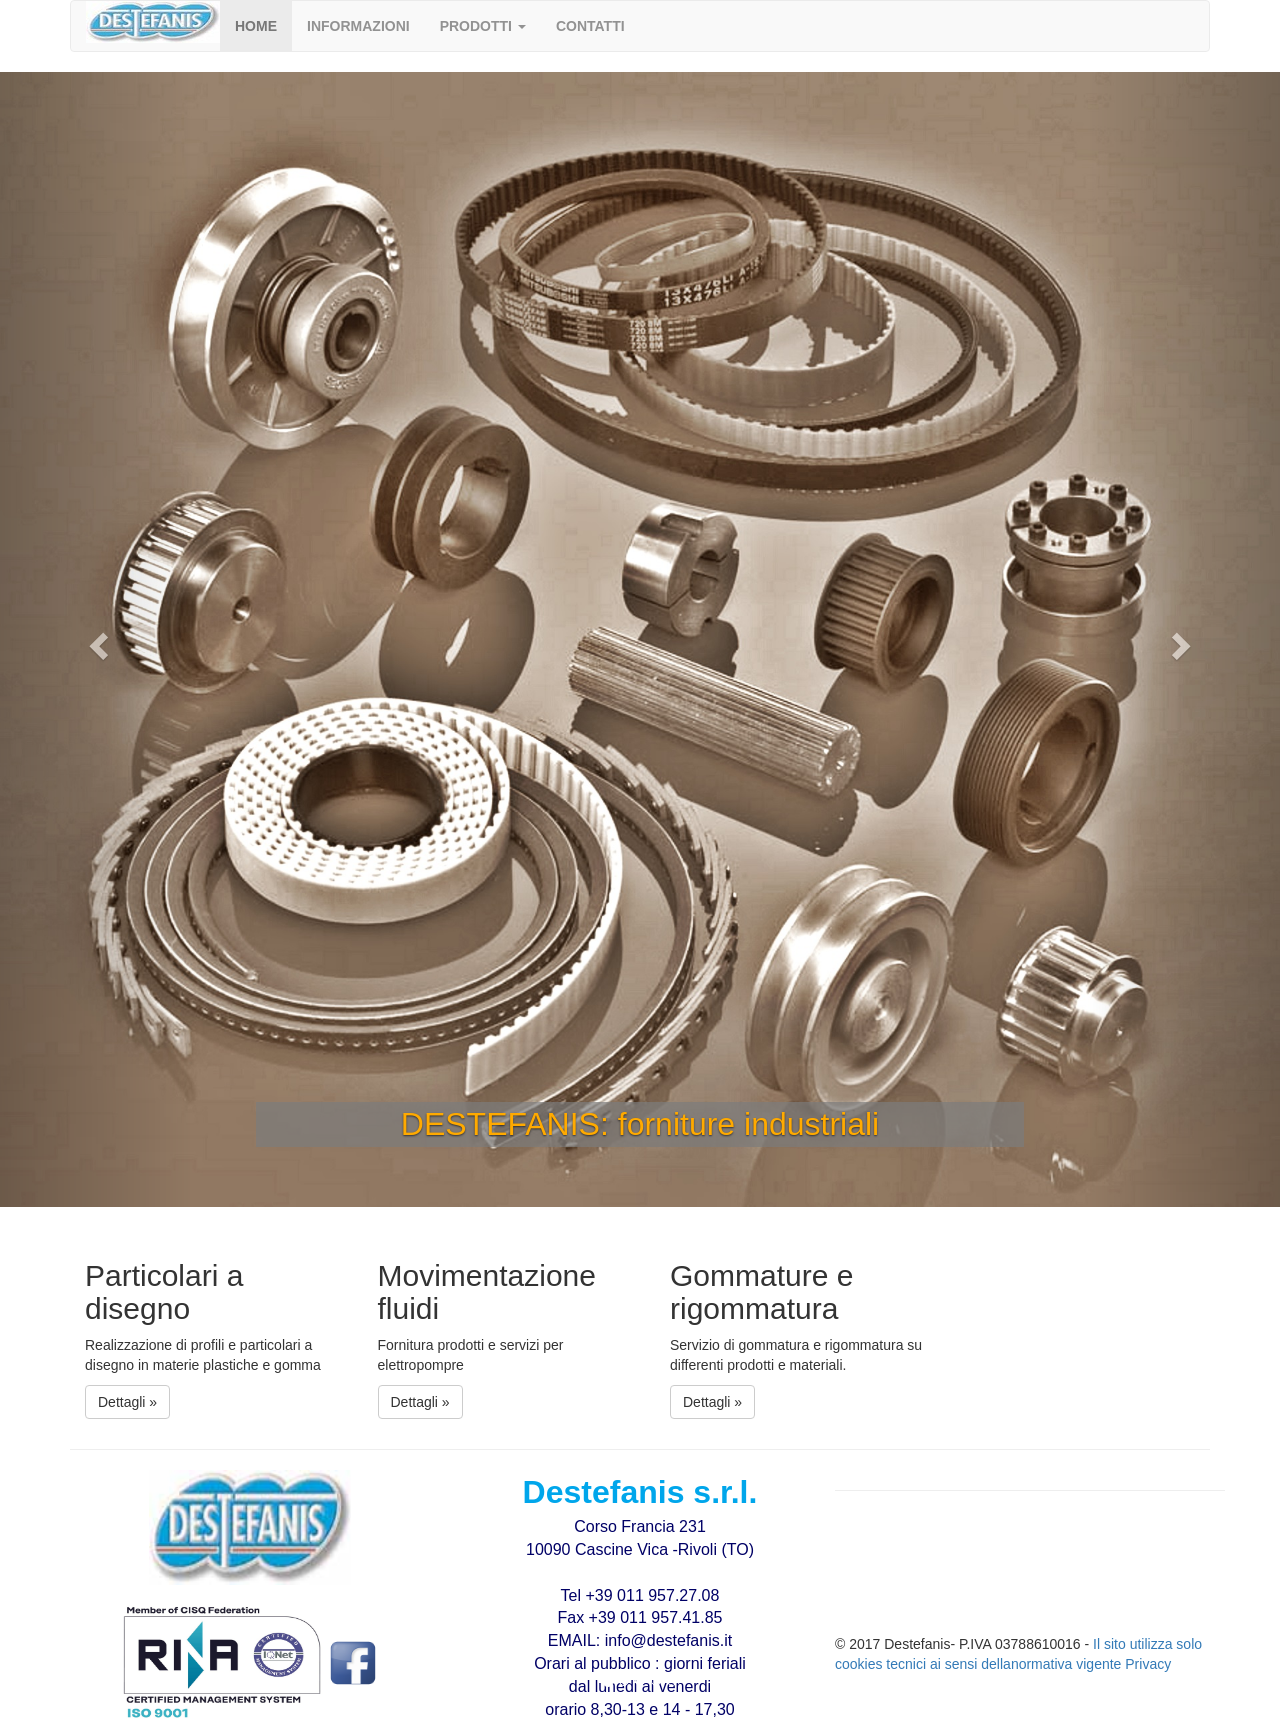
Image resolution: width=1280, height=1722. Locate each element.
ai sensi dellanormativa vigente (1027, 1664)
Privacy (1148, 1664)
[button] (483, 26)
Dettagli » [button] (127, 1402)
